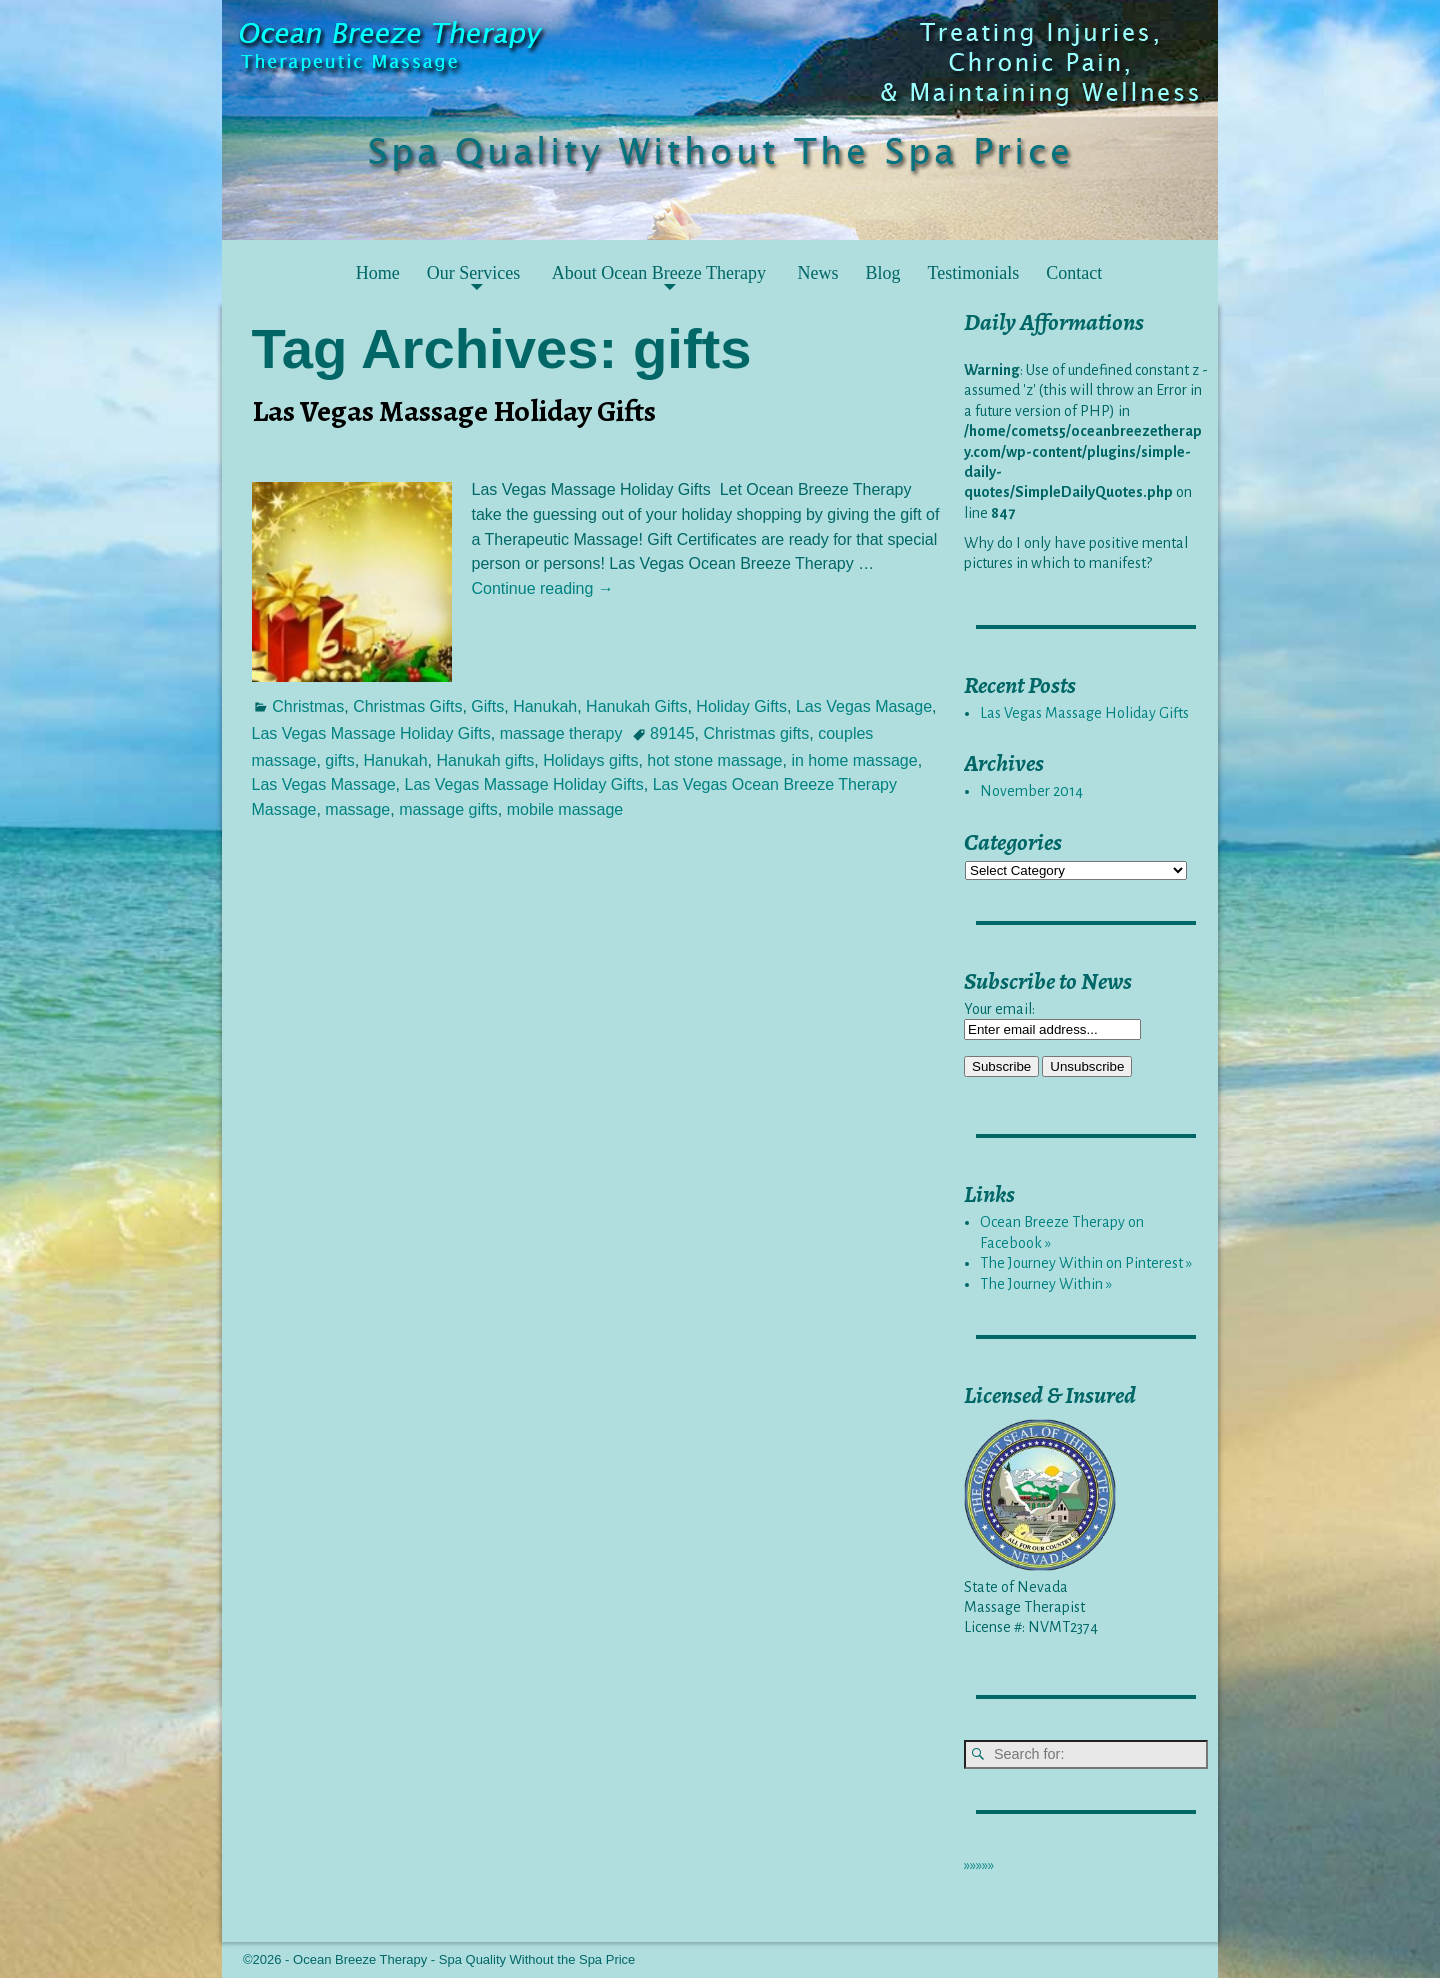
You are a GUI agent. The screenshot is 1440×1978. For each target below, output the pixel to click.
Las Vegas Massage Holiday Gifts (454, 411)
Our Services (473, 273)
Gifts (487, 706)
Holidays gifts (590, 760)
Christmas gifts (757, 733)
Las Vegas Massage (324, 784)
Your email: (999, 1009)
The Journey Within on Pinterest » (1086, 1263)
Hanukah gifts (486, 760)
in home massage (854, 760)
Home (378, 273)
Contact (1074, 273)
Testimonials (973, 273)
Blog (882, 273)
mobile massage (565, 809)
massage (357, 809)
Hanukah (545, 706)
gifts (339, 760)
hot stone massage (714, 760)
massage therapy (561, 733)
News (817, 273)
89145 (672, 733)
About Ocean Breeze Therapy (659, 273)
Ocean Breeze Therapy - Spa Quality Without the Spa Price (464, 1959)
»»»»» (979, 1865)
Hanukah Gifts (636, 706)
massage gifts (448, 809)
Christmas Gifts (407, 706)
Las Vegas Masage (864, 706)
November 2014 (1031, 791)
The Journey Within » (1046, 1284)
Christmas (308, 706)
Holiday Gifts (741, 706)
